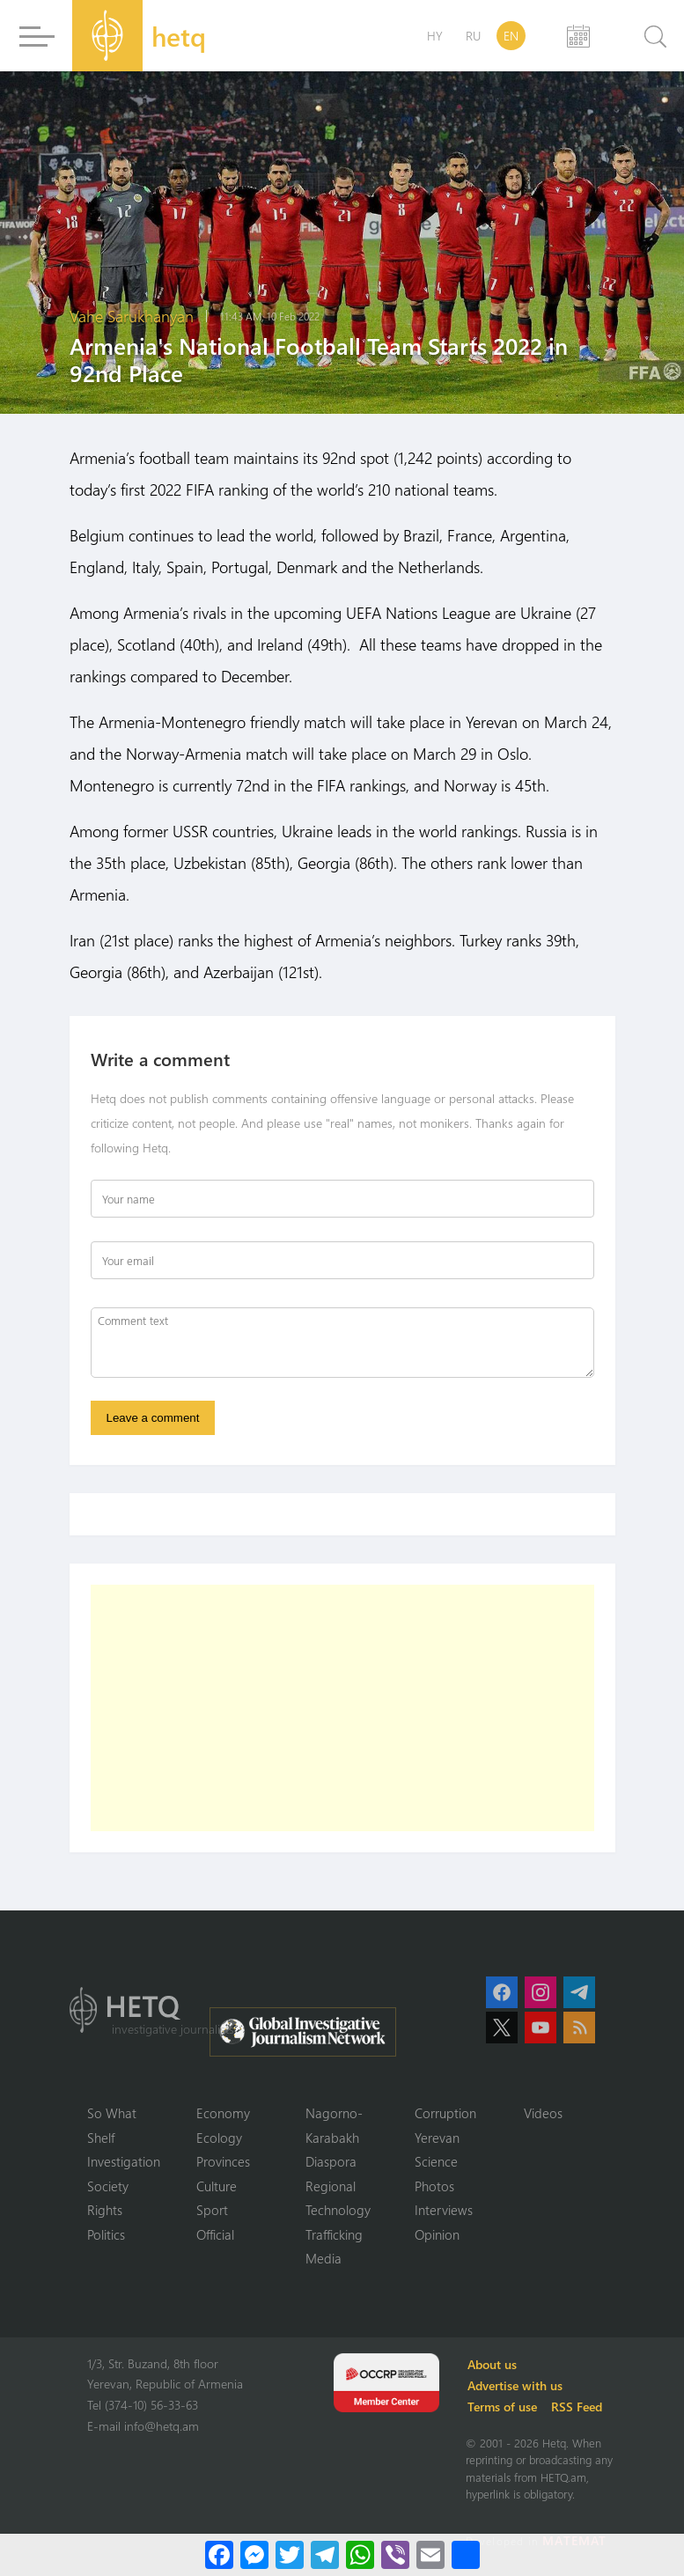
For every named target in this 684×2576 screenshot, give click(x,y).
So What (111, 2113)
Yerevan (437, 2137)
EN (511, 35)
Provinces (223, 2161)
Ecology (219, 2137)
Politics (106, 2234)
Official (215, 2234)
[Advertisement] (342, 1708)
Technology (338, 2210)
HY (435, 35)
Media (323, 2258)
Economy (223, 2113)
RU (473, 35)
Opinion (437, 2234)
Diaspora (331, 2161)
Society (108, 2186)
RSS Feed (576, 2406)
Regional (330, 2186)
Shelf (100, 2137)
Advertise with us (515, 2385)
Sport (212, 2210)
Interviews (444, 2210)
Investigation (123, 2161)
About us (492, 2364)
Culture (216, 2186)
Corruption (445, 2113)
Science (436, 2161)
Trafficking (334, 2234)
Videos (543, 2113)
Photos (434, 2186)
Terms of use (502, 2406)
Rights (104, 2210)
